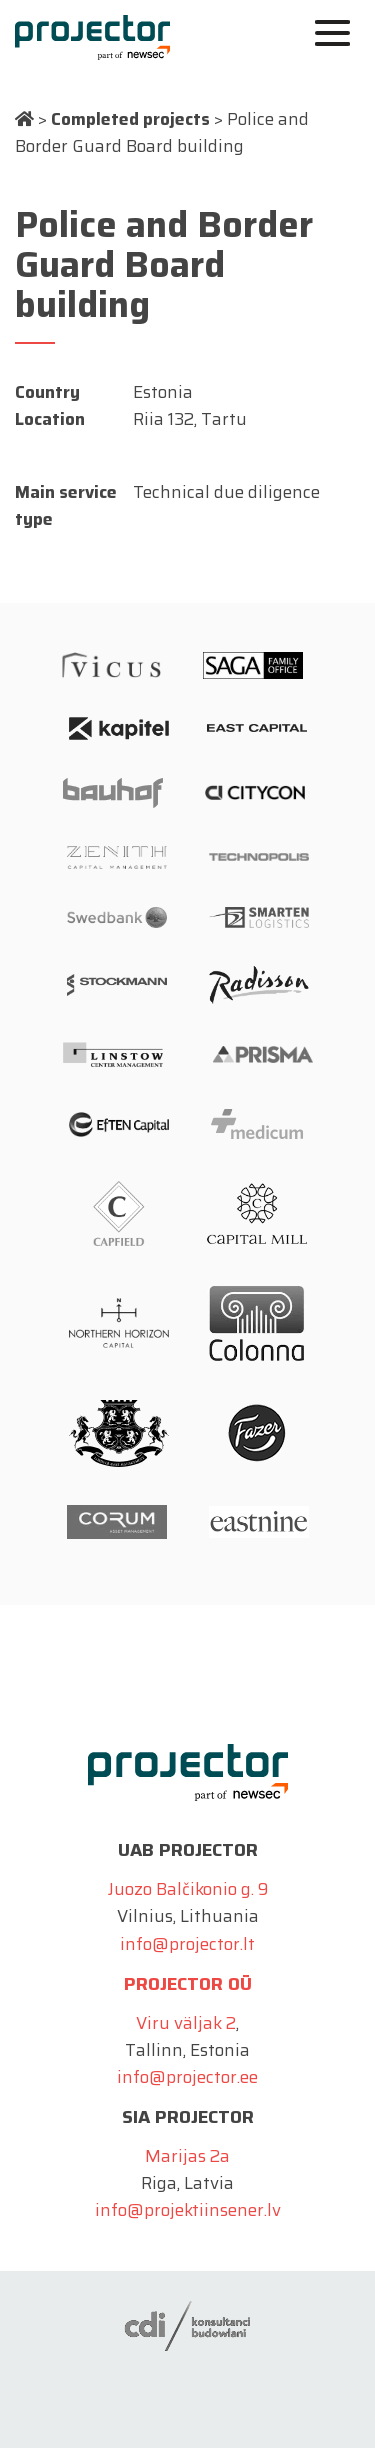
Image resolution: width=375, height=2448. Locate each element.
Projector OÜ (188, 1984)
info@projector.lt (187, 1944)
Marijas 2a (187, 2156)
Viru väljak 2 (186, 2023)
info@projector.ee (187, 2077)
